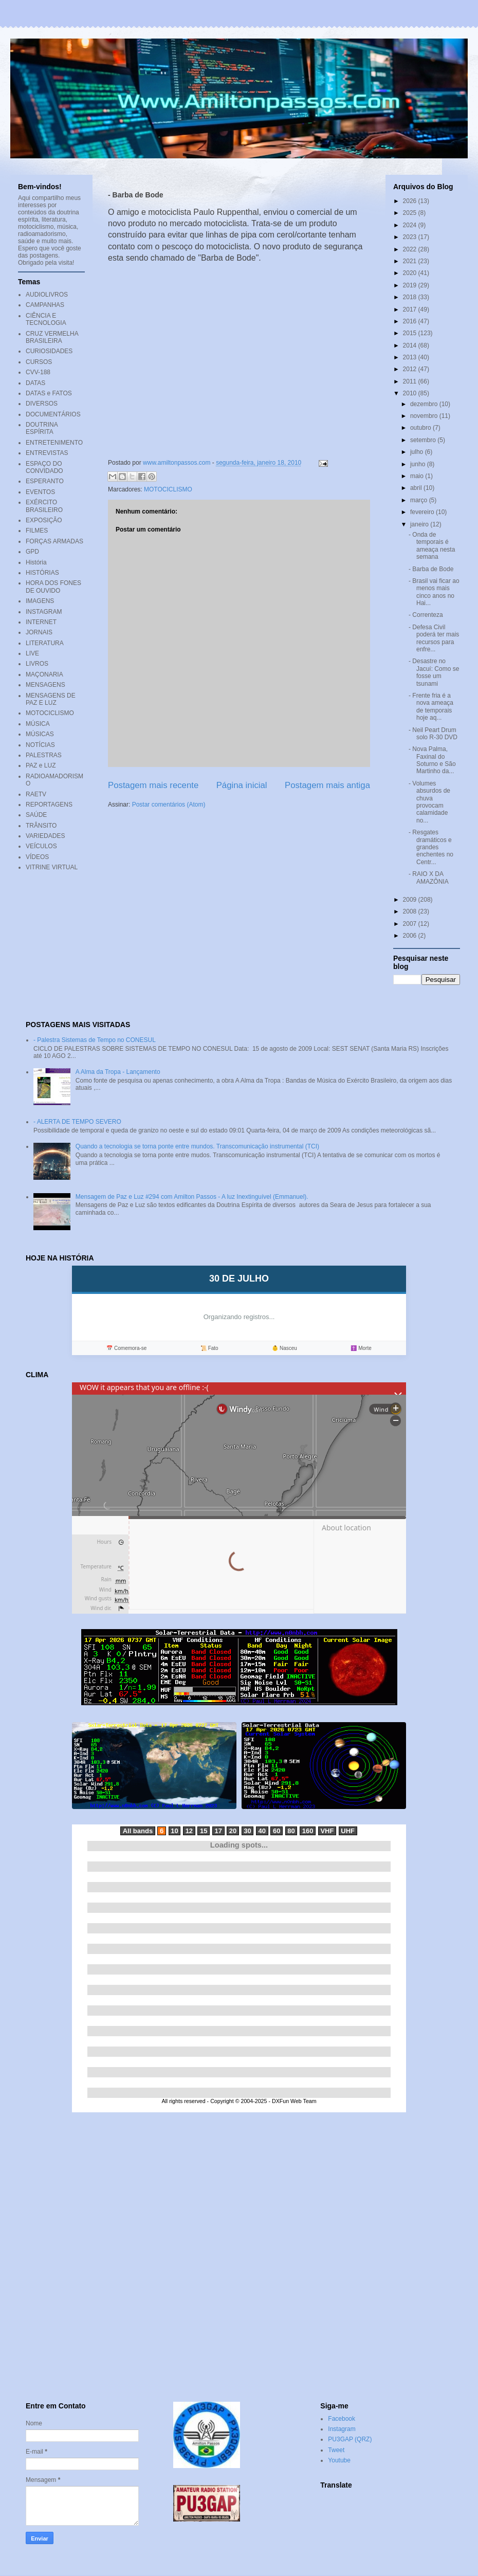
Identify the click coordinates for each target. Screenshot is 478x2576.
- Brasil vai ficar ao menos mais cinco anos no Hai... (434, 592)
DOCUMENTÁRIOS (53, 414)
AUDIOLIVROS (47, 294)
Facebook (341, 2418)
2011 (410, 381)
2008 (410, 911)
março (419, 500)
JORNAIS (39, 632)
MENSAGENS (45, 684)
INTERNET (41, 622)
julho (417, 451)
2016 (410, 321)
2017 (410, 309)
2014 (410, 345)
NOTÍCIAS (40, 744)
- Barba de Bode (431, 569)
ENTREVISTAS (47, 452)
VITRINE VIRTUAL (52, 867)
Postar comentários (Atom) (169, 804)
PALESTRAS (44, 755)
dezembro (424, 404)
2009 (410, 899)
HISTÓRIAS (42, 572)
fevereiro (423, 512)
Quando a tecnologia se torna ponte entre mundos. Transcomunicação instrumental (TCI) (197, 1146)
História (36, 562)
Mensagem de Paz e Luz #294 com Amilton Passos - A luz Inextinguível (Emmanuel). (192, 1196)
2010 (410, 393)
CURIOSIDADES (49, 351)
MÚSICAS (40, 734)
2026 (410, 201)
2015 (410, 333)
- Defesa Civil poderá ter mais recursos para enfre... (434, 638)
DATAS (35, 383)
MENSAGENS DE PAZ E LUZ (51, 699)
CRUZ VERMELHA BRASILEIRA (52, 337)
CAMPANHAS (45, 304)
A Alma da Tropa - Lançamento (118, 1071)
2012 (410, 369)
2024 (410, 225)
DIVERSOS (42, 403)
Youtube (339, 2460)
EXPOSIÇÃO (44, 520)
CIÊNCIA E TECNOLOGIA (46, 319)
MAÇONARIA (44, 674)
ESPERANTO (45, 481)
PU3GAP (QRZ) (350, 2439)
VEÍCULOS (41, 846)
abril (417, 487)
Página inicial (241, 785)
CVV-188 (38, 372)
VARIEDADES (45, 835)
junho (418, 464)
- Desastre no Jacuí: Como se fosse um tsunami (434, 672)
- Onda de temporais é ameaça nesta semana (432, 545)
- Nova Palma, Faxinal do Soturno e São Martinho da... (432, 760)
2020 (410, 273)
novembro (424, 415)
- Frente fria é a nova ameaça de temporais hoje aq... (431, 706)
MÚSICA (38, 723)
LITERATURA (45, 643)
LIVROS (37, 663)
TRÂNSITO (41, 825)
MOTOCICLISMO (168, 489)
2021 (410, 261)
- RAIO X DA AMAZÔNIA (429, 877)
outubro (421, 427)
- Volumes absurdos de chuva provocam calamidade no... (429, 802)
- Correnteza (426, 614)
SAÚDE (36, 814)
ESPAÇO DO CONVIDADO (44, 467)
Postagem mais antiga (327, 785)
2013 (410, 357)
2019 (410, 285)
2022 (410, 249)
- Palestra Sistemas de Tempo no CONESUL (94, 1040)
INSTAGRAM (44, 611)
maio (417, 476)
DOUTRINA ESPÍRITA (42, 428)
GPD (32, 551)
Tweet (336, 2450)
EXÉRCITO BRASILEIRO (44, 506)
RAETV (36, 794)
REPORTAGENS (49, 804)
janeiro (420, 524)
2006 (410, 935)
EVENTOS (40, 492)
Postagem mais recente (153, 785)
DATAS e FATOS (49, 393)
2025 (410, 212)
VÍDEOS (37, 857)
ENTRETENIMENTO (54, 442)
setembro (423, 440)
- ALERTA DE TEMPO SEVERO (77, 1121)
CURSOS (39, 362)
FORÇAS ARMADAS (54, 541)
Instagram (341, 2429)
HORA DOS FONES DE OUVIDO (53, 586)
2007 (410, 923)
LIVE (32, 653)
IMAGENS (40, 601)
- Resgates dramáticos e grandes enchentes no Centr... (431, 847)
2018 (410, 297)
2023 (410, 237)
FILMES (37, 530)
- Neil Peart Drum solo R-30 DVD (433, 733)
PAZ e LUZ (41, 765)
